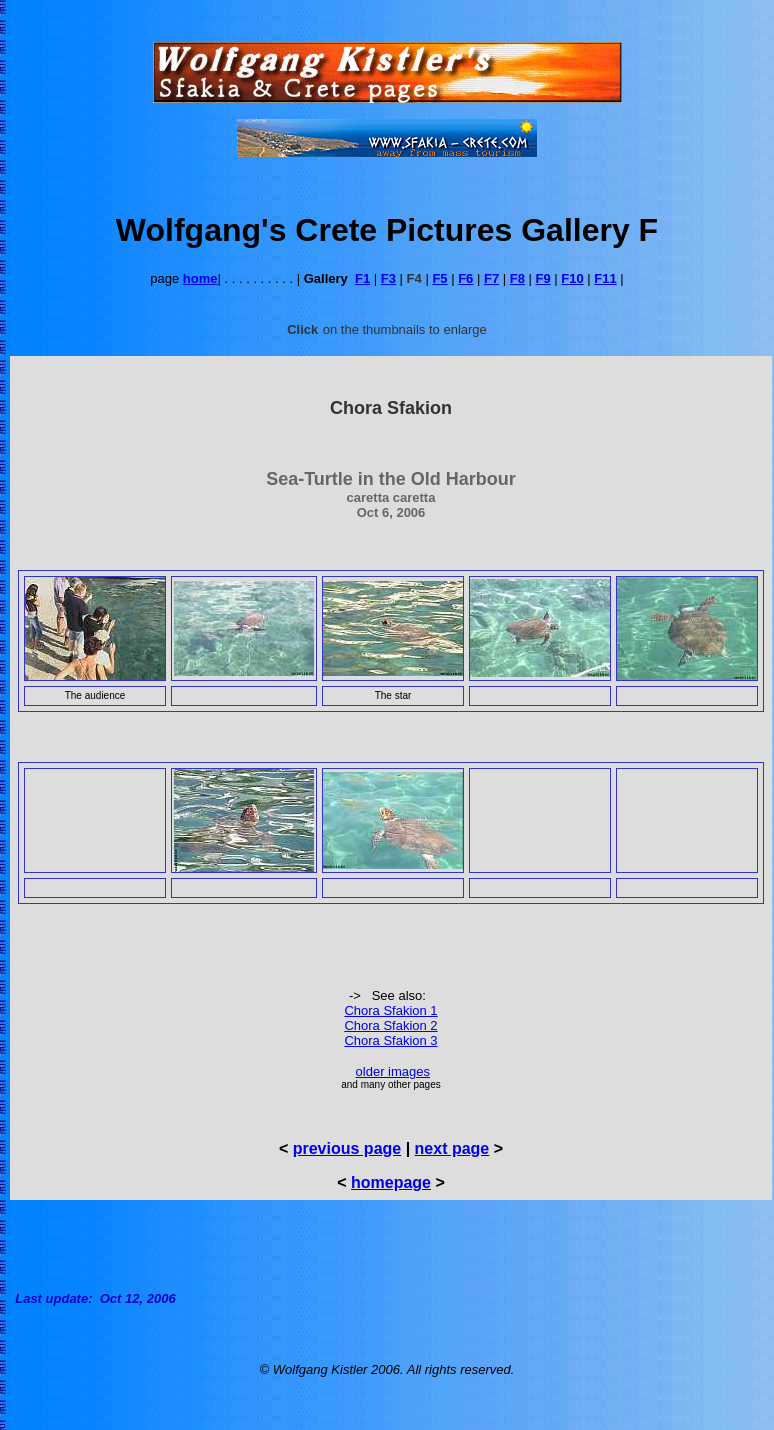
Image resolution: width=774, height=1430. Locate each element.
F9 (543, 278)
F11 (605, 278)
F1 (362, 278)
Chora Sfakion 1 (390, 1010)
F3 (388, 278)
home (200, 278)
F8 (517, 278)
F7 (491, 278)
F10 (572, 278)
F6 (465, 278)
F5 (439, 278)
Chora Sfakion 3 (390, 1040)
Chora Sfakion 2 (390, 1025)
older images (393, 1071)
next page (452, 1148)
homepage (391, 1182)
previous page (347, 1148)
